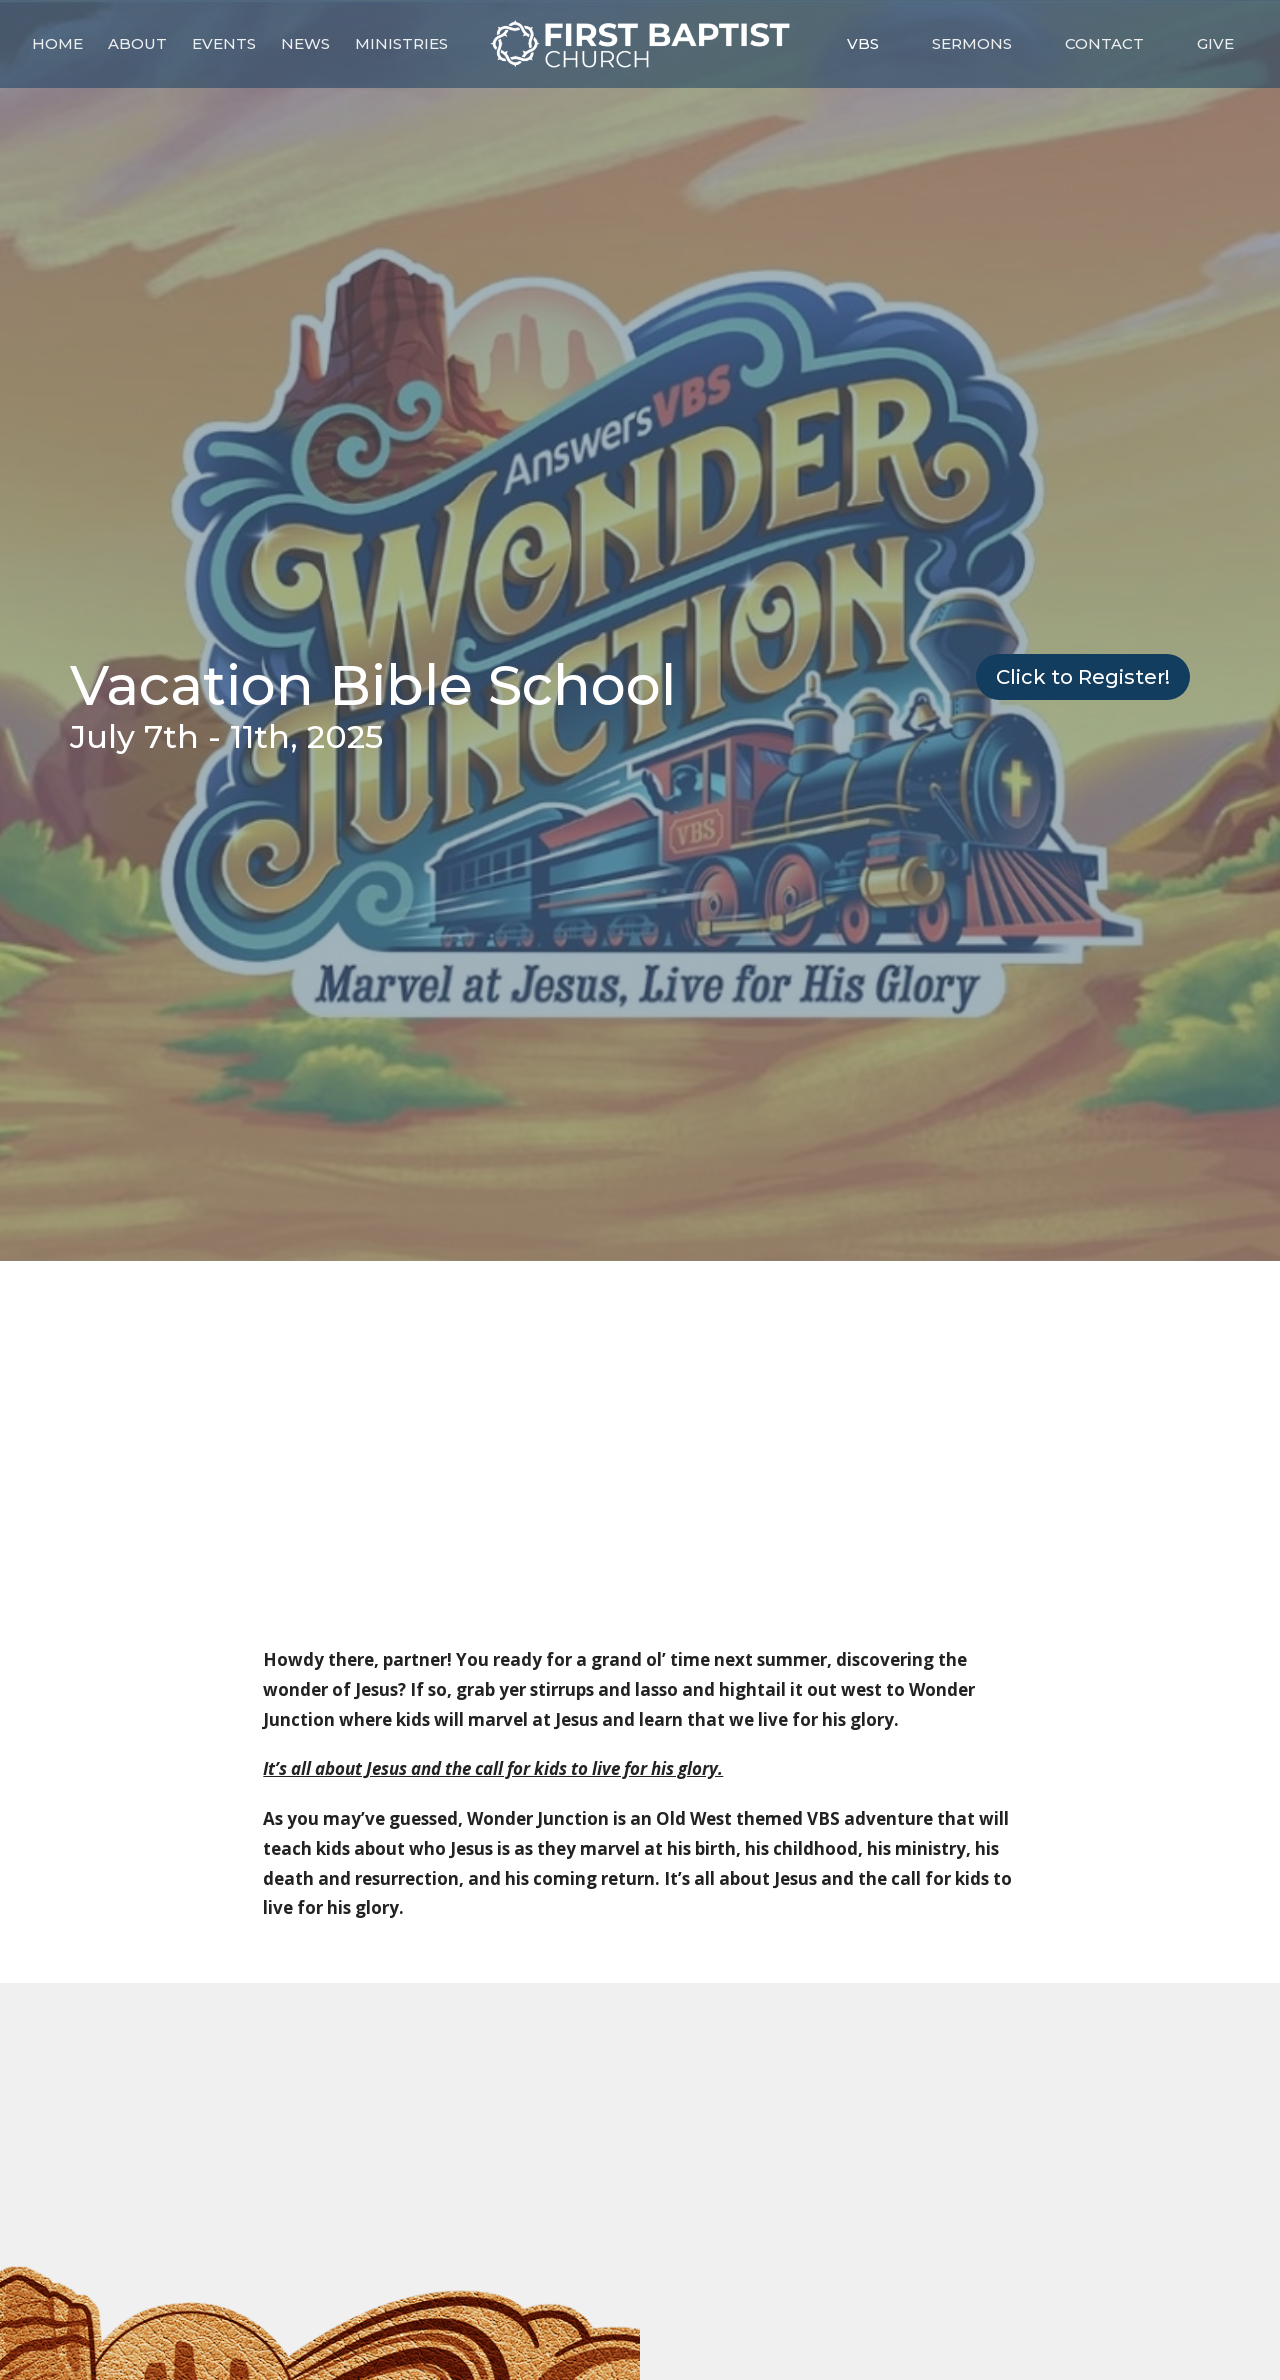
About (137, 43)
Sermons (972, 43)
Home (57, 43)
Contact (1104, 43)
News (305, 43)
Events (224, 43)
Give (1215, 43)
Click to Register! (1083, 677)
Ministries (401, 43)
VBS (863, 43)
